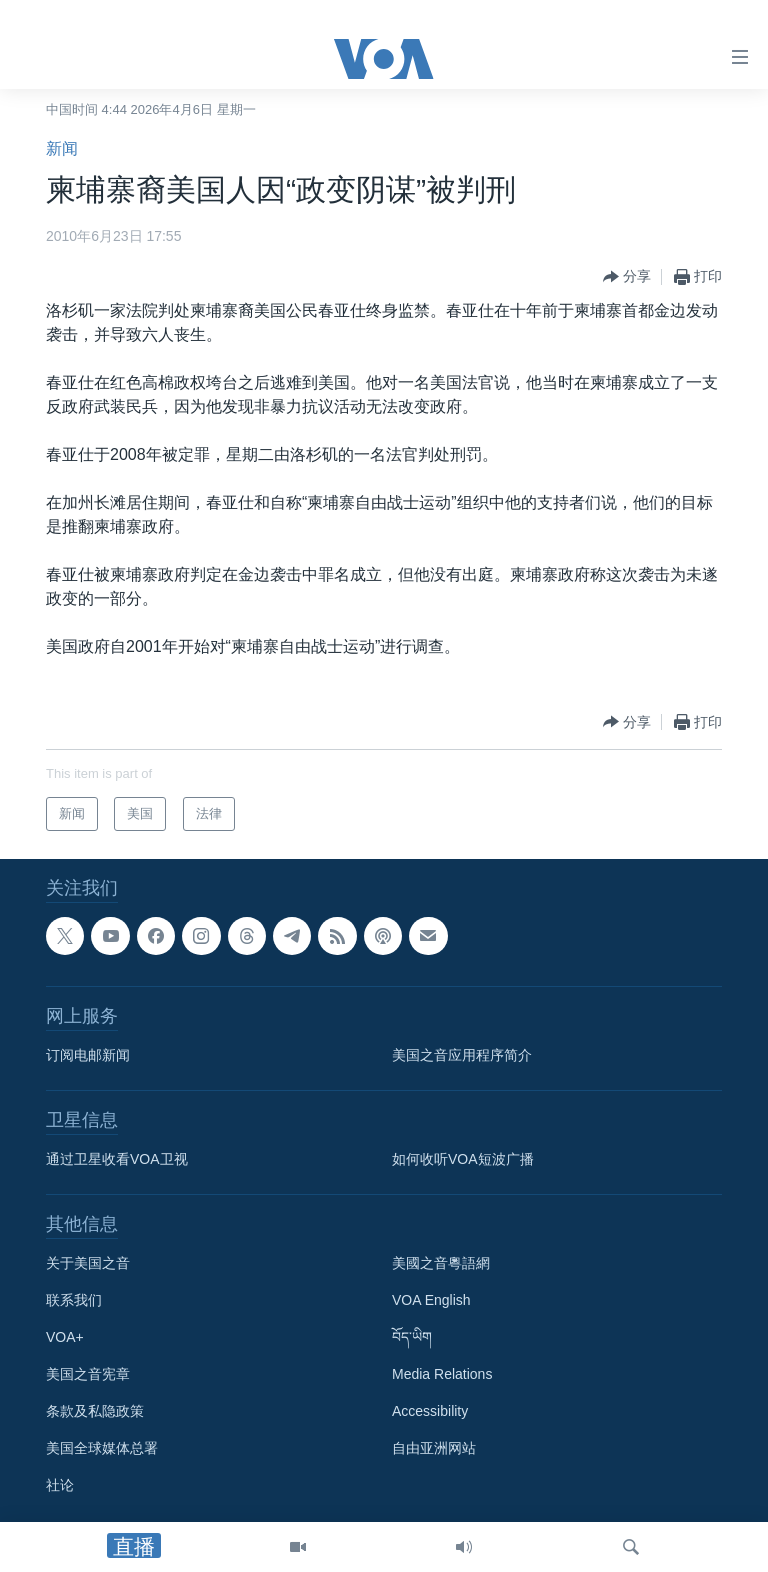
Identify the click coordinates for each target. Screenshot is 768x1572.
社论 (60, 1485)
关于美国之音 (88, 1263)
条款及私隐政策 (95, 1411)
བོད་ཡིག (412, 1337)
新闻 (62, 148)
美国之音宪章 (88, 1374)
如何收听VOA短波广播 (463, 1159)
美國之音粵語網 (441, 1263)
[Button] (627, 277)
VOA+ (65, 1337)
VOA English (431, 1300)
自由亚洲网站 (434, 1448)
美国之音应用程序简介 (462, 1055)
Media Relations (442, 1374)
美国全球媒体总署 (102, 1448)
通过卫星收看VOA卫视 (117, 1159)
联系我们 (74, 1300)
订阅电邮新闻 (88, 1055)
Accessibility (430, 1411)
